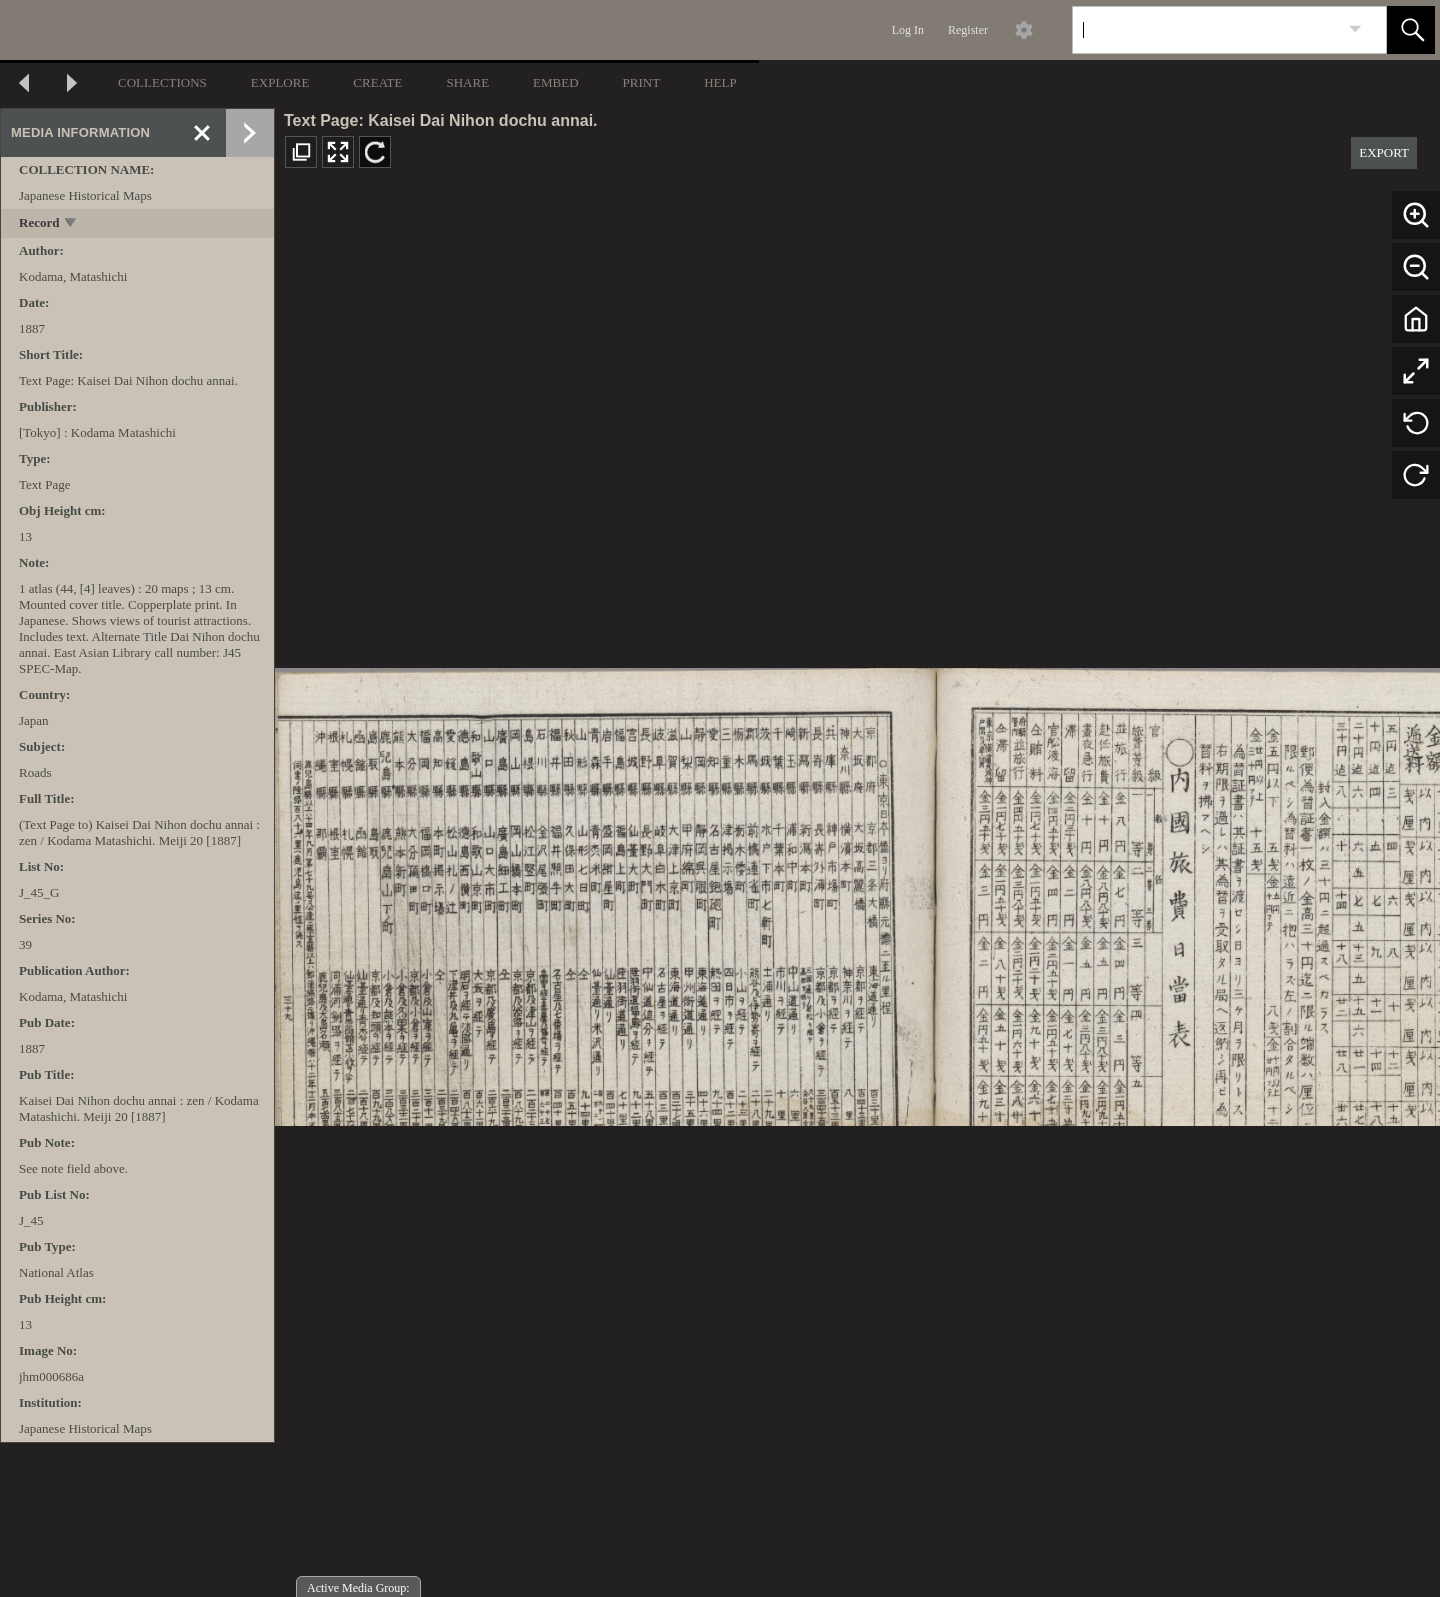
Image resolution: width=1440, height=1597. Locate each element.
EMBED (556, 82)
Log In (908, 30)
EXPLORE (280, 82)
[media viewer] (857, 891)
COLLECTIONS (162, 82)
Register (968, 30)
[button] (1411, 30)
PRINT (642, 82)
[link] (1355, 29)
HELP (720, 82)
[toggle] (71, 224)
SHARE (467, 82)
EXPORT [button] (1384, 152)
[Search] (1206, 30)
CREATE (377, 82)
